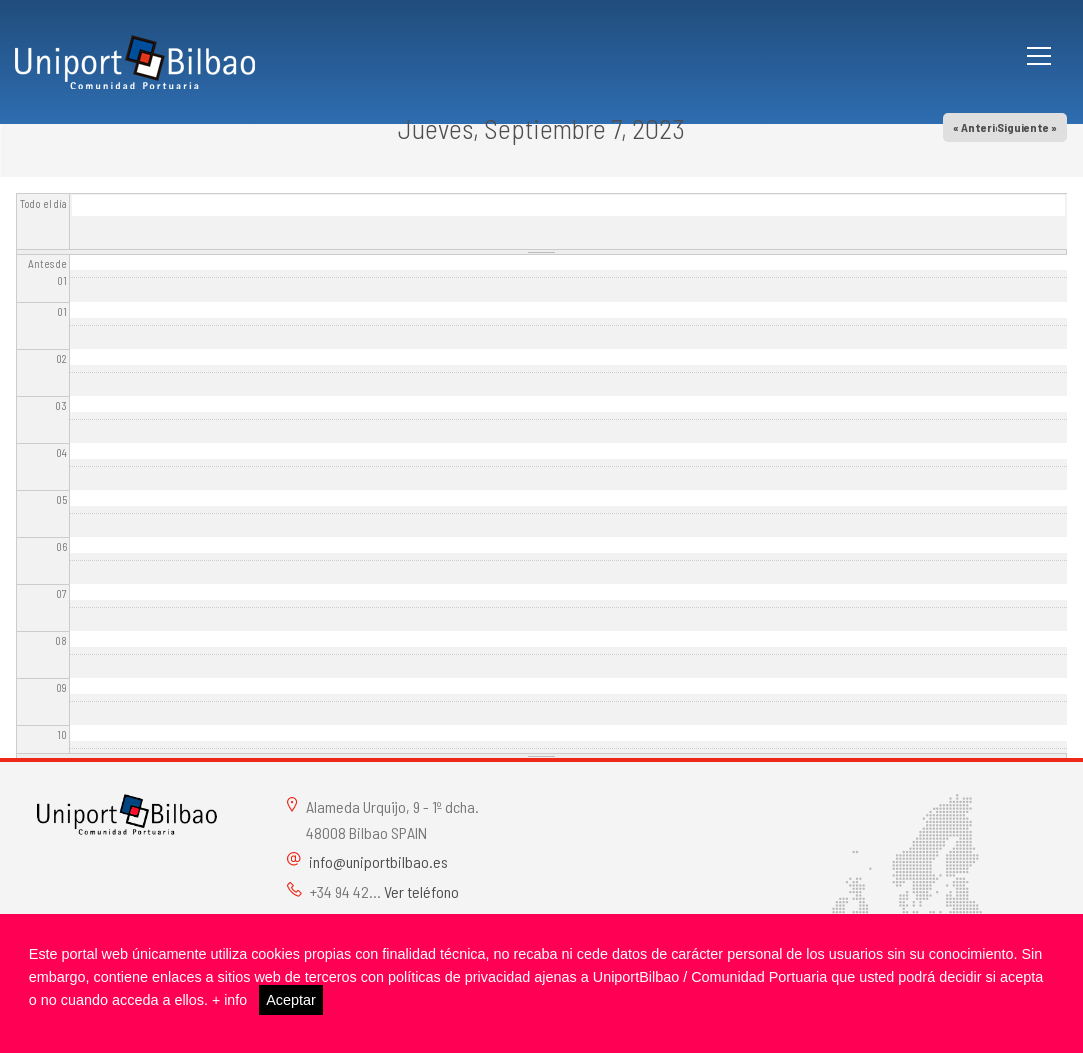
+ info (230, 1000)
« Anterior (980, 127)
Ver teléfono (421, 891)
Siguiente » (1027, 127)
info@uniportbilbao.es (378, 861)
